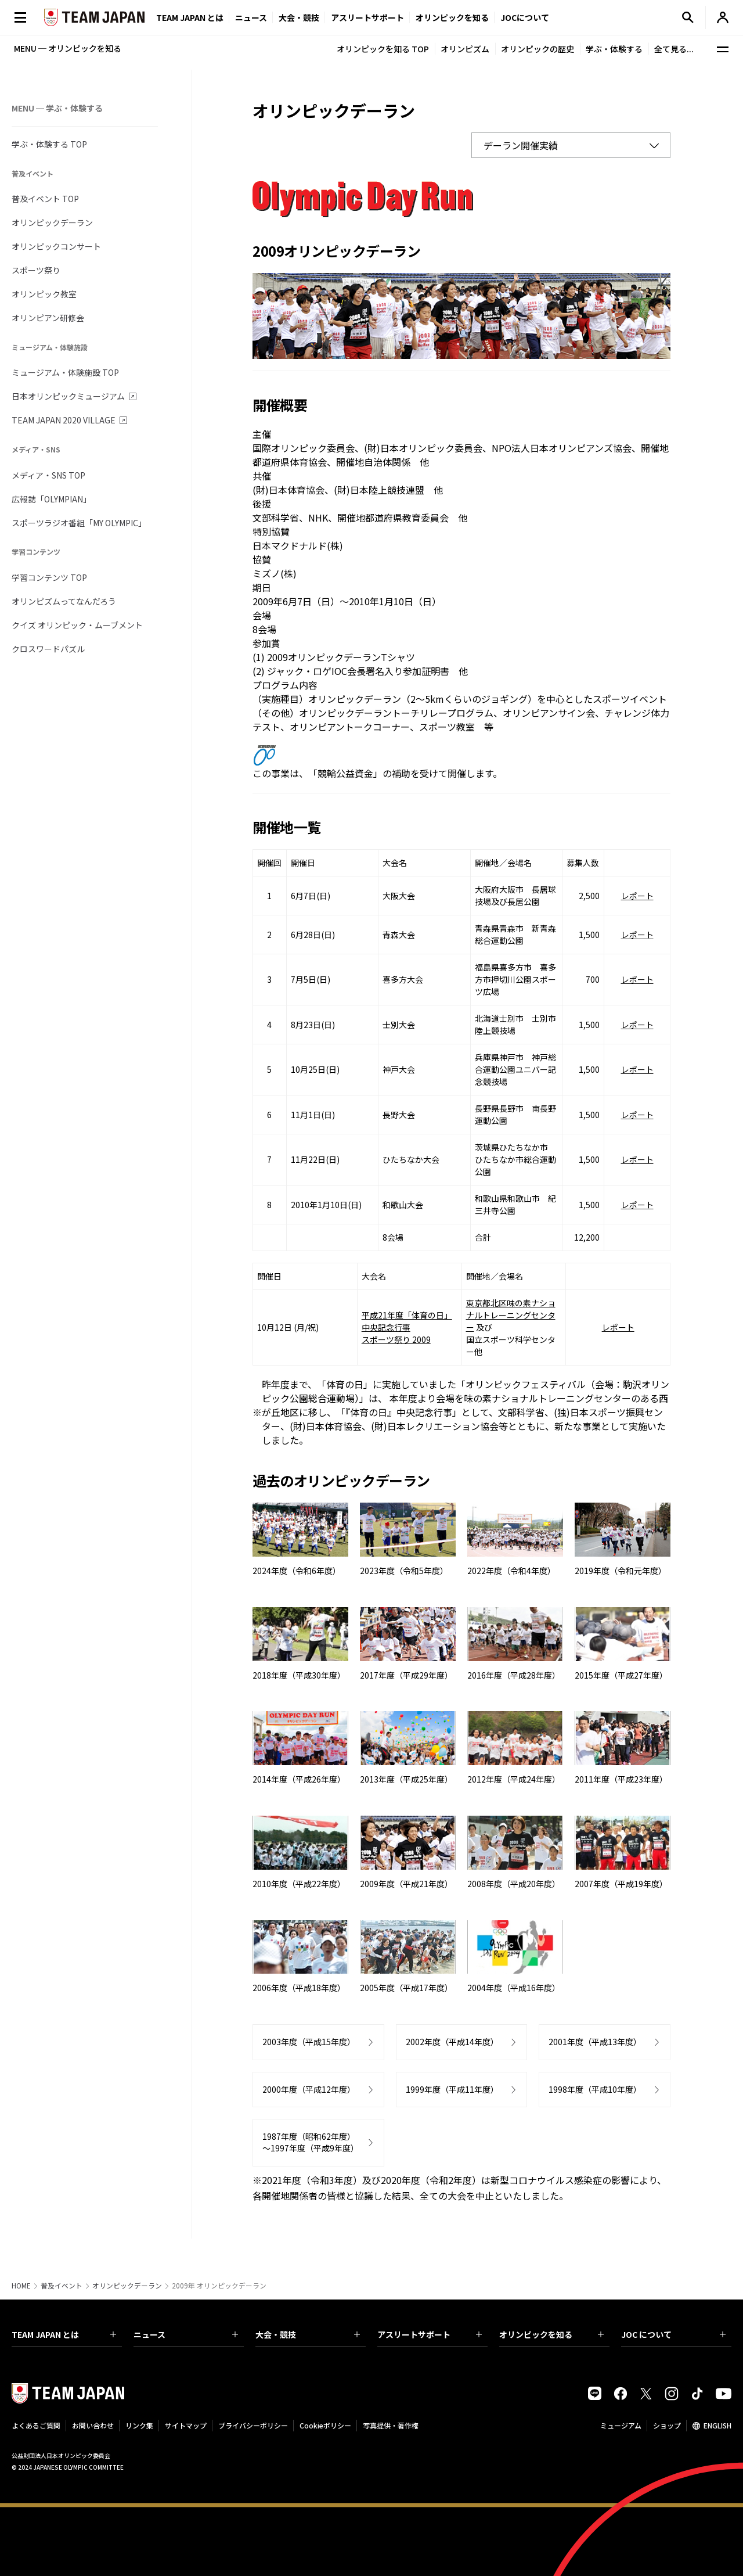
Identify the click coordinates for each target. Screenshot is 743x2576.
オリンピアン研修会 (48, 318)
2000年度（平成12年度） (308, 2089)
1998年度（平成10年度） (595, 2089)
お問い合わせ (93, 2425)
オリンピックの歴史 (537, 49)
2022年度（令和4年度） (511, 1570)
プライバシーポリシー (253, 2425)
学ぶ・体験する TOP (49, 144)
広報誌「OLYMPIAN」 (51, 499)
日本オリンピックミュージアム (68, 396)
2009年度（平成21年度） (406, 1883)
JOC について (673, 2334)
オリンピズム (465, 49)
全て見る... (674, 49)
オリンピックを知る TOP (383, 49)
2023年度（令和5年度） (404, 1570)
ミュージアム (620, 2425)
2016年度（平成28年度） (513, 1675)
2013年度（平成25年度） (406, 1779)
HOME (21, 2285)
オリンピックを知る (452, 17)
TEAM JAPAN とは (64, 2334)
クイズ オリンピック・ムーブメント (77, 625)
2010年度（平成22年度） (299, 1883)
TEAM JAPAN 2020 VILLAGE (64, 420)
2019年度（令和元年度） (620, 1570)
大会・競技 (307, 2334)
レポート (637, 895)
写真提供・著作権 (391, 2425)
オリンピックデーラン (52, 222)
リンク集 (139, 2425)
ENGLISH (717, 2425)
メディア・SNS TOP (48, 475)
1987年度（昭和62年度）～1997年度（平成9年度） (310, 2142)
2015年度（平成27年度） (621, 1675)
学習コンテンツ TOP (49, 577)
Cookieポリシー (325, 2425)
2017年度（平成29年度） (406, 1675)
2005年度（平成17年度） (406, 1987)
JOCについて (524, 17)
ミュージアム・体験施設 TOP (65, 372)
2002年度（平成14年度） (452, 2041)
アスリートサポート (367, 17)
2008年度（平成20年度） (513, 1883)
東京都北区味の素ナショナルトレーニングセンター (511, 1315)
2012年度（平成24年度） (513, 1779)
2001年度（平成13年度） (595, 2041)
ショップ (667, 2425)
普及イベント (61, 2285)
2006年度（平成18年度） (299, 1987)
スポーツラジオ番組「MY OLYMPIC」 (79, 523)
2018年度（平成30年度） (299, 1675)
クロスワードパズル (48, 649)
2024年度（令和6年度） (297, 1570)
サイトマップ (186, 2425)
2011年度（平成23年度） (621, 1779)
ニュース (251, 17)
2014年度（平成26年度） (299, 1779)
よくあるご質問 (36, 2425)
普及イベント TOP (45, 198)
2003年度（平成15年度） (308, 2041)
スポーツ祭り (36, 270)
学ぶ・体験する (614, 49)
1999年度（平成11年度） (452, 2089)
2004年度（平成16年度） (513, 1987)
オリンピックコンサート (56, 246)
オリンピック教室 (44, 294)
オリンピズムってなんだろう (64, 601)
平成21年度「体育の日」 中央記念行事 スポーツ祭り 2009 (407, 1327)
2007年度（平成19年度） (621, 1883)
